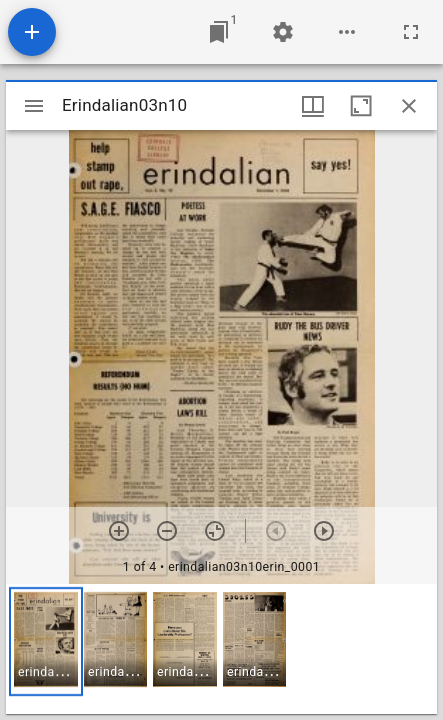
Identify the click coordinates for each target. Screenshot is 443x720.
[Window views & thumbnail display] (313, 106)
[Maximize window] (361, 106)
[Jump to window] (219, 32)
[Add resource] (32, 32)
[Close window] (409, 106)
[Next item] (324, 531)
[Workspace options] (347, 32)
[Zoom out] (167, 531)
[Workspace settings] (283, 32)
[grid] (221, 649)
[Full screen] (411, 32)
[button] (46, 641)
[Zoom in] (119, 531)
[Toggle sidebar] (34, 106)
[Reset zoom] (215, 531)
